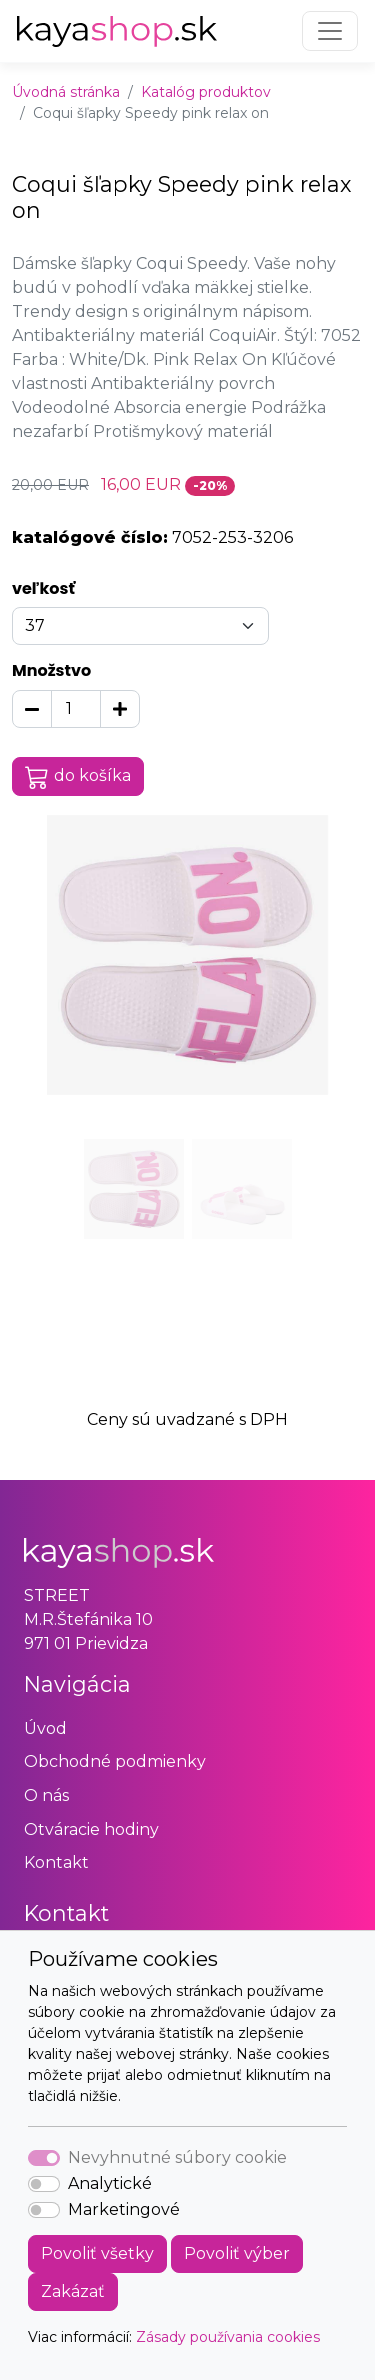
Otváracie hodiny (91, 1829)
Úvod (45, 1728)
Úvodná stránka (66, 92)
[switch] (44, 2184)
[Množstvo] (76, 709)
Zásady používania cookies (228, 2337)
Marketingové (124, 2209)
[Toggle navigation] (330, 31)
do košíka (78, 777)
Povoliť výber (237, 2253)
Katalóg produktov (206, 92)
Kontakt (56, 1862)
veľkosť (43, 588)
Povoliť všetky (97, 2253)
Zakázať (73, 2291)
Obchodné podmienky (115, 1761)
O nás (46, 1795)
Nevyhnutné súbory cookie (177, 2157)
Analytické (110, 2183)
